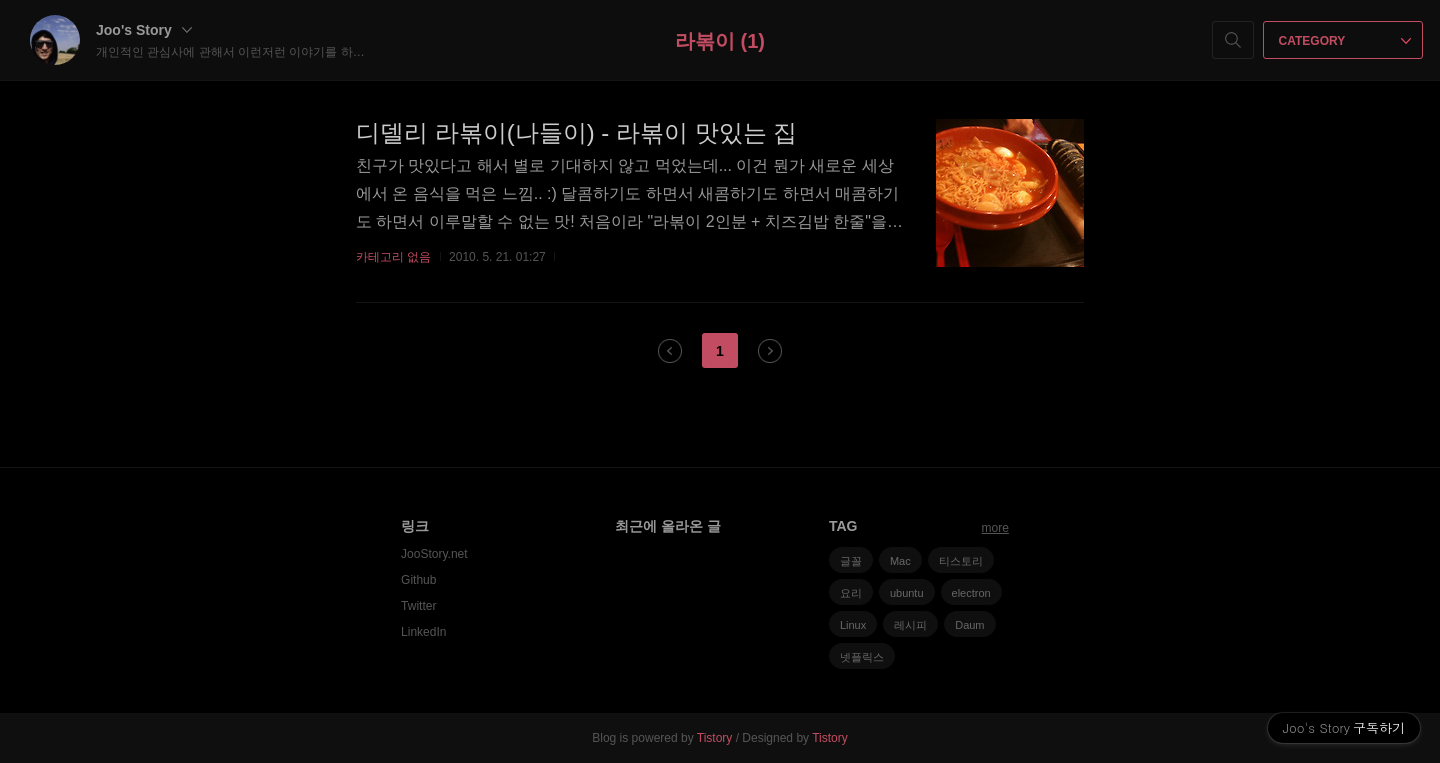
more (995, 528)
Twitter (418, 606)
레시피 (910, 625)
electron (971, 593)
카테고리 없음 (393, 257)
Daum (969, 625)
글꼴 (851, 561)
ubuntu (907, 593)
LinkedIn (423, 632)
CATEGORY (1345, 41)
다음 (770, 351)
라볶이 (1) (720, 41)
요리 (851, 593)
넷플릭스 (862, 657)
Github (418, 580)
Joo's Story (144, 30)
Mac (900, 561)
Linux (853, 625)
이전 (670, 351)
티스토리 (961, 561)
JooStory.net (434, 554)
